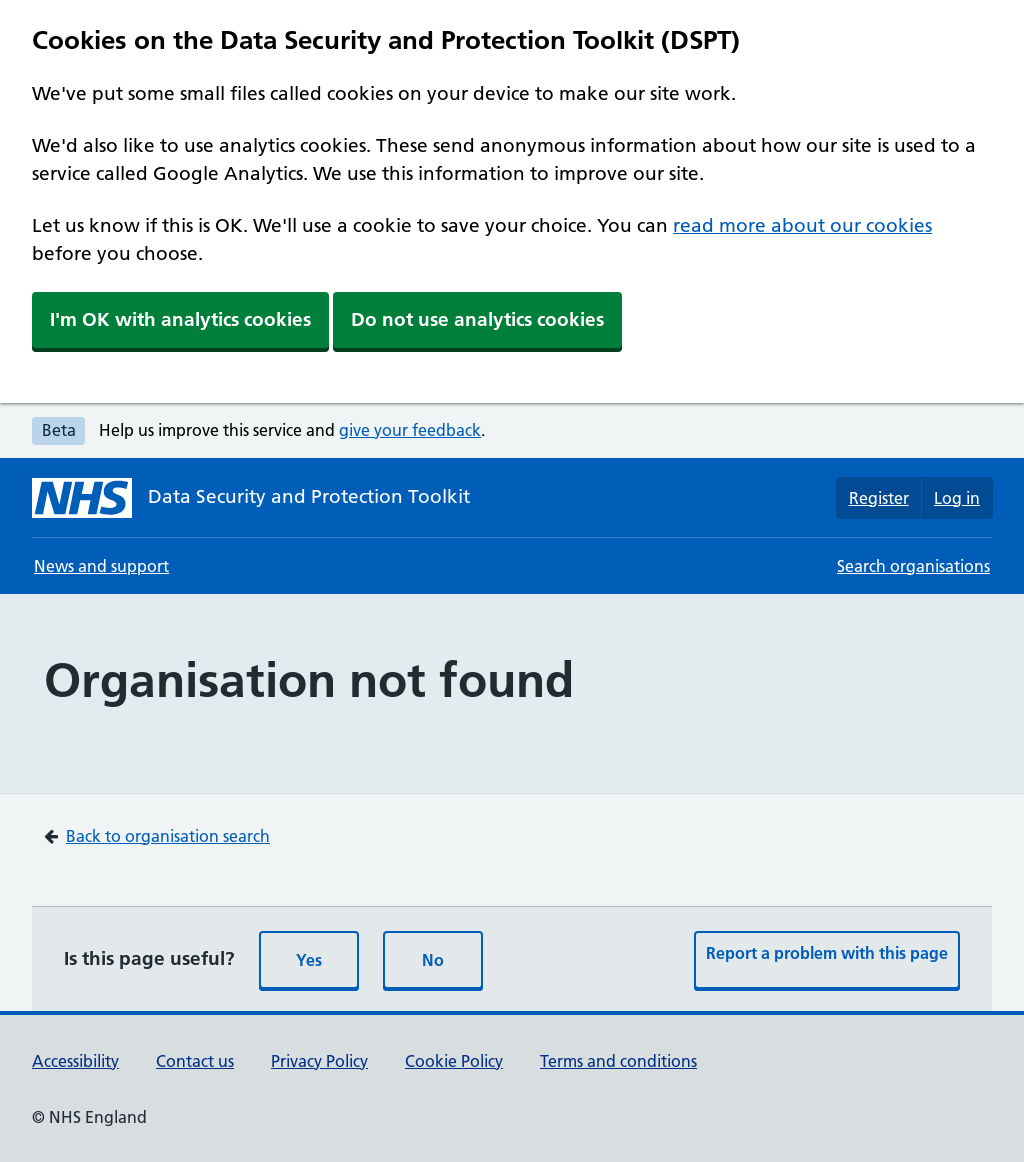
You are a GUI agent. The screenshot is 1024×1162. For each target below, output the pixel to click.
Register (879, 498)
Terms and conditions (618, 1061)
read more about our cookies (802, 225)
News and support (101, 566)
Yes (309, 960)
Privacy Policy (319, 1061)
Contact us (195, 1061)
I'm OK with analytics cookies (180, 319)
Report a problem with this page (827, 953)
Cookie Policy (454, 1061)
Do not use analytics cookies (477, 319)
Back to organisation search (168, 836)
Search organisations (913, 566)
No (433, 960)
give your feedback (410, 430)
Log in (957, 498)
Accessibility (75, 1061)
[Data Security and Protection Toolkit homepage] (251, 498)
